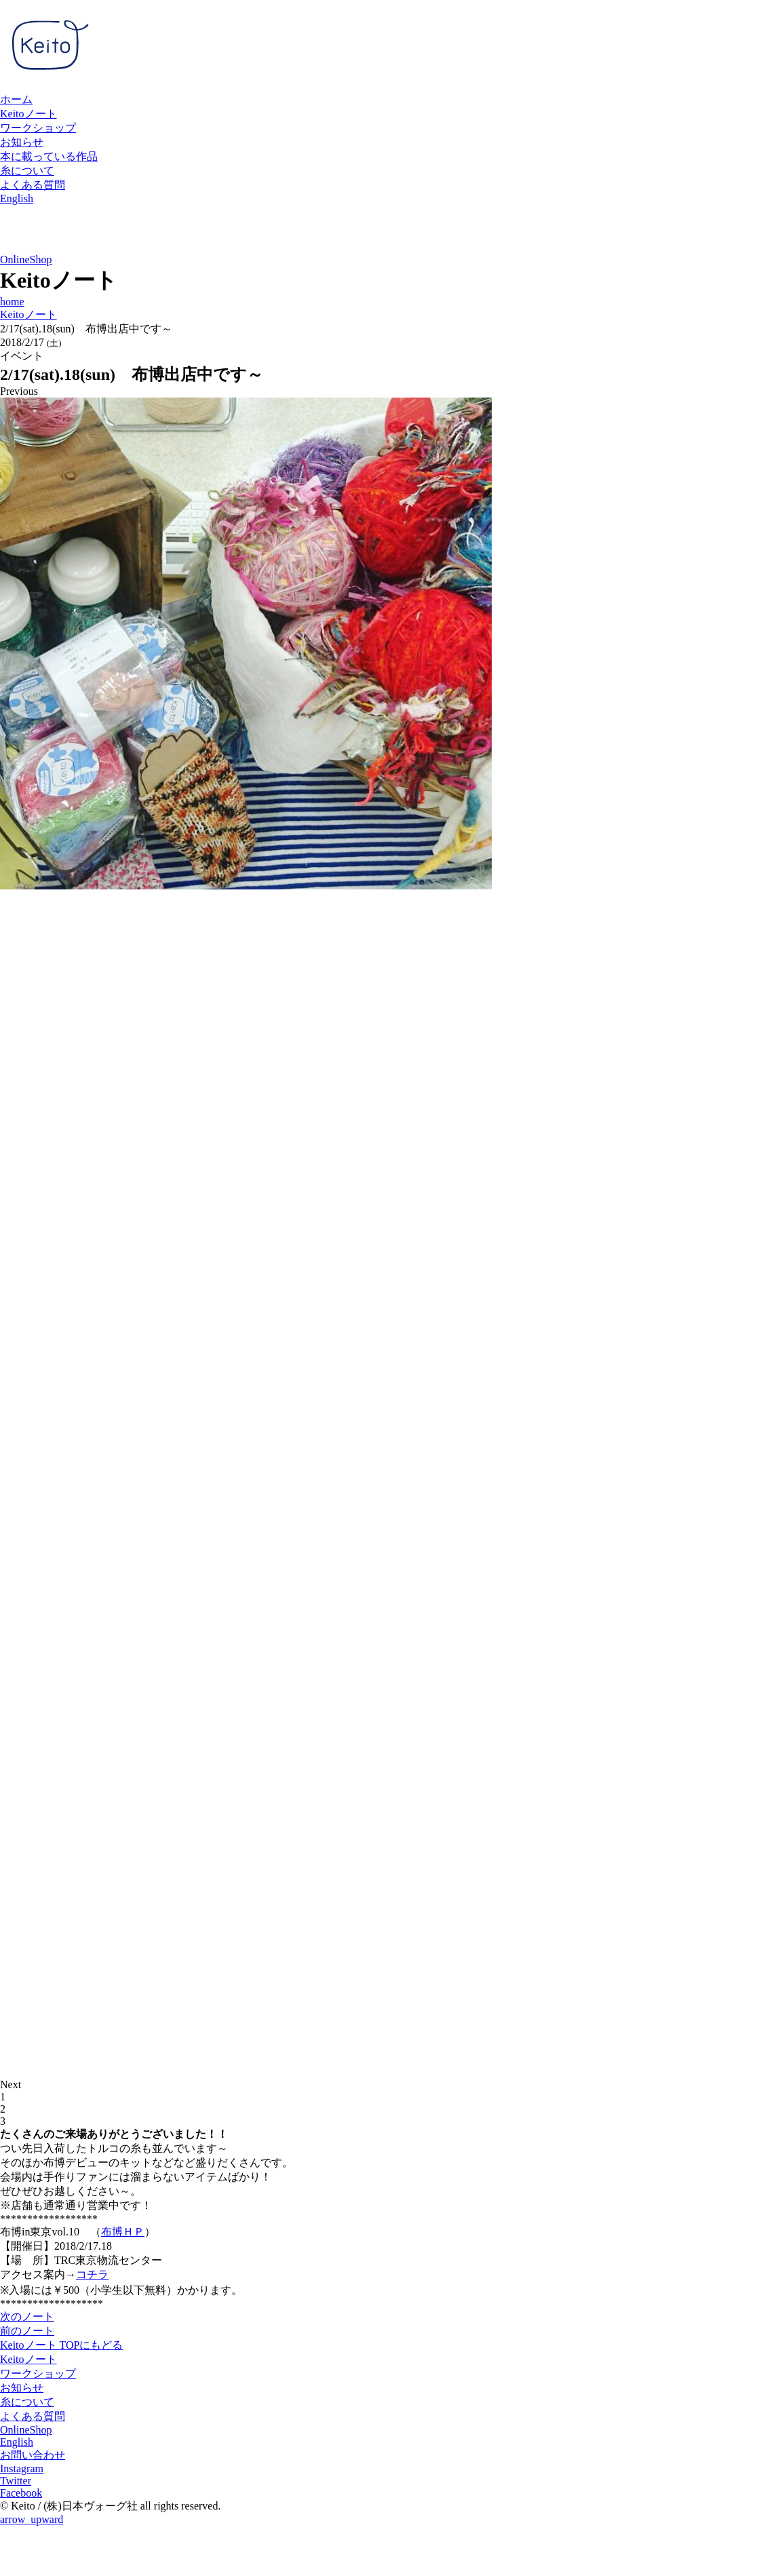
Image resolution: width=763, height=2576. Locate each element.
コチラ (92, 2274)
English (16, 198)
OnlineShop (26, 259)
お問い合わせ (32, 2455)
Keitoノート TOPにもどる (61, 2345)
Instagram (21, 2468)
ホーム (16, 99)
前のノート (27, 2331)
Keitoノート (28, 113)
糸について (27, 170)
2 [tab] (2, 2109)
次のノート (27, 2316)
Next (10, 2084)
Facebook (21, 2493)
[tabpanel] (381, 645)
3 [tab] (2, 2121)
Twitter (15, 2480)
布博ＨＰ (122, 2231)
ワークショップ (38, 128)
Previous (19, 391)
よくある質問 (32, 185)
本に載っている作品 (49, 156)
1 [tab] (2, 2096)
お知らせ (21, 142)
